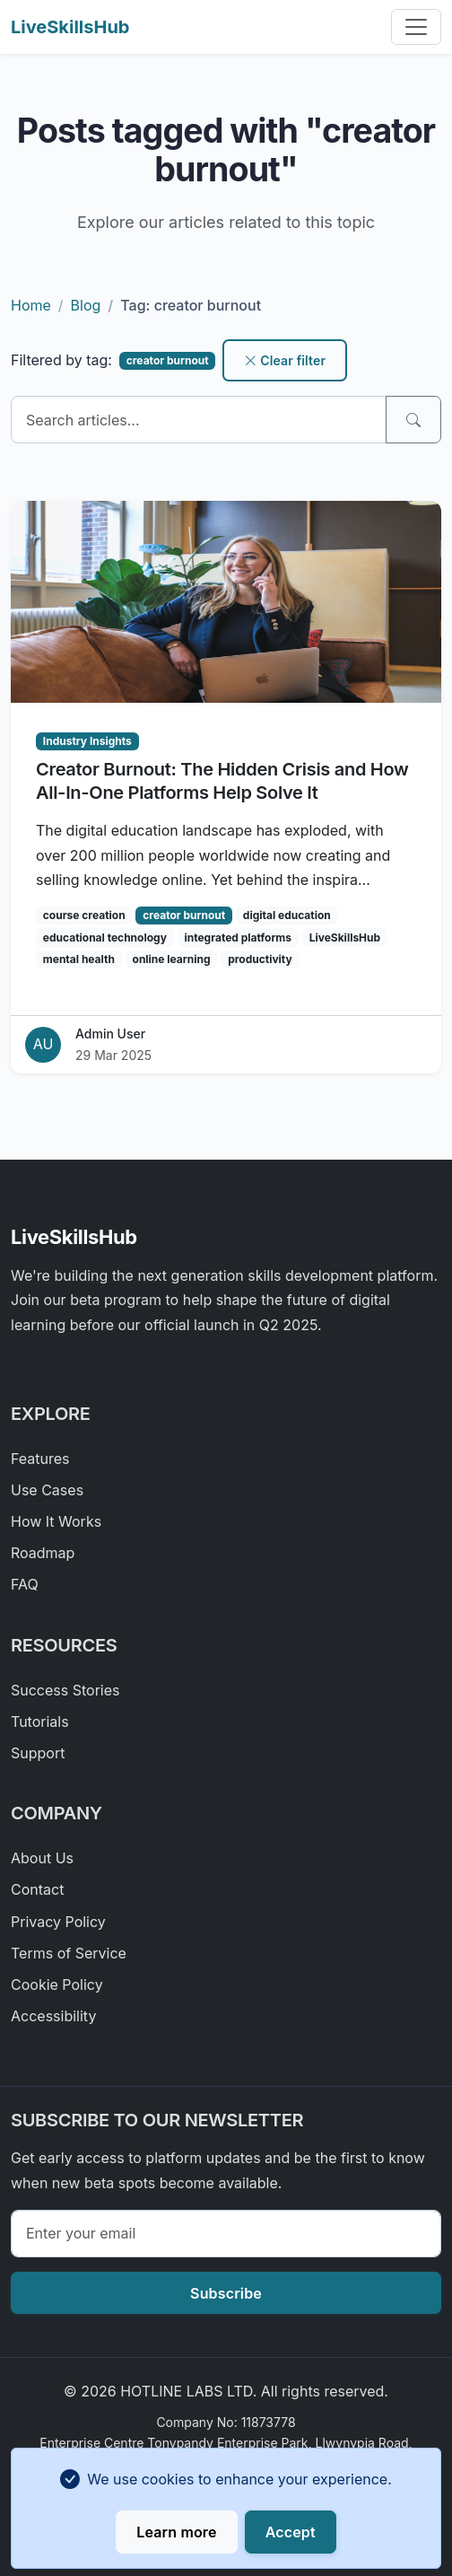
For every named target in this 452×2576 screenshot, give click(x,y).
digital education (287, 915)
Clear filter (285, 360)
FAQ (25, 1584)
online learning (172, 959)
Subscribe (226, 2293)
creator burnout (184, 915)
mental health (79, 959)
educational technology (105, 937)
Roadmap (42, 1553)
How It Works (56, 1521)
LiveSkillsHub (70, 27)
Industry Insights (87, 741)
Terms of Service (68, 1953)
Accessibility (53, 2016)
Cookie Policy (57, 1984)
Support (38, 1753)
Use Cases (47, 1490)
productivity (260, 959)
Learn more (176, 2532)
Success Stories (65, 1690)
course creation (84, 915)
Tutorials (40, 1721)
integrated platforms (237, 937)
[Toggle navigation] (416, 27)
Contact (37, 1889)
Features (40, 1459)
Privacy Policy (58, 1922)
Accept (290, 2532)
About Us (42, 1858)
